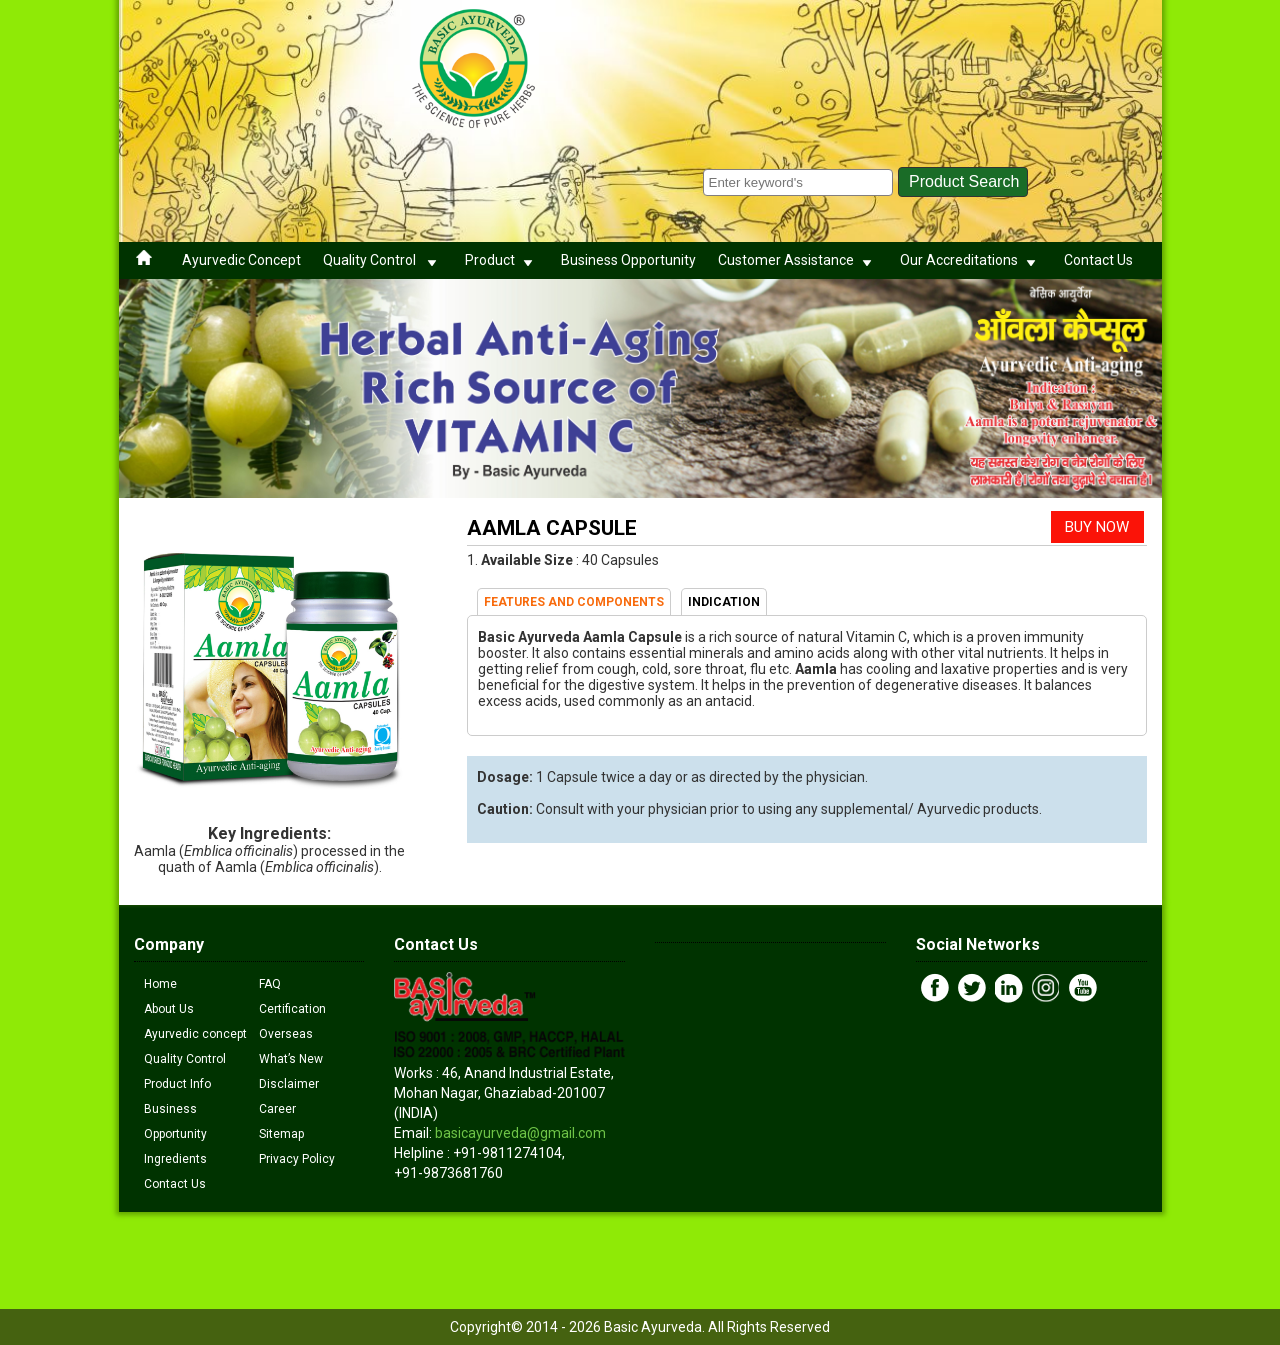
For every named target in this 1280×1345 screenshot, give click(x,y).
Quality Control (383, 260)
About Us (169, 1009)
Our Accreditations (971, 260)
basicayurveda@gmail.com (520, 1133)
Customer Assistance (798, 260)
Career (277, 1109)
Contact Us (1098, 260)
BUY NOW (1097, 527)
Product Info (177, 1084)
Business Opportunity (628, 260)
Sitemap (281, 1134)
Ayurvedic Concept (241, 260)
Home (160, 984)
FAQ (270, 984)
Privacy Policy (297, 1159)
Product (502, 260)
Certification (292, 1009)
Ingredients (175, 1159)
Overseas (286, 1034)
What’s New (291, 1059)
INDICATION (724, 602)
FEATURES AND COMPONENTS (574, 602)
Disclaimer (289, 1084)
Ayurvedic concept (195, 1034)
